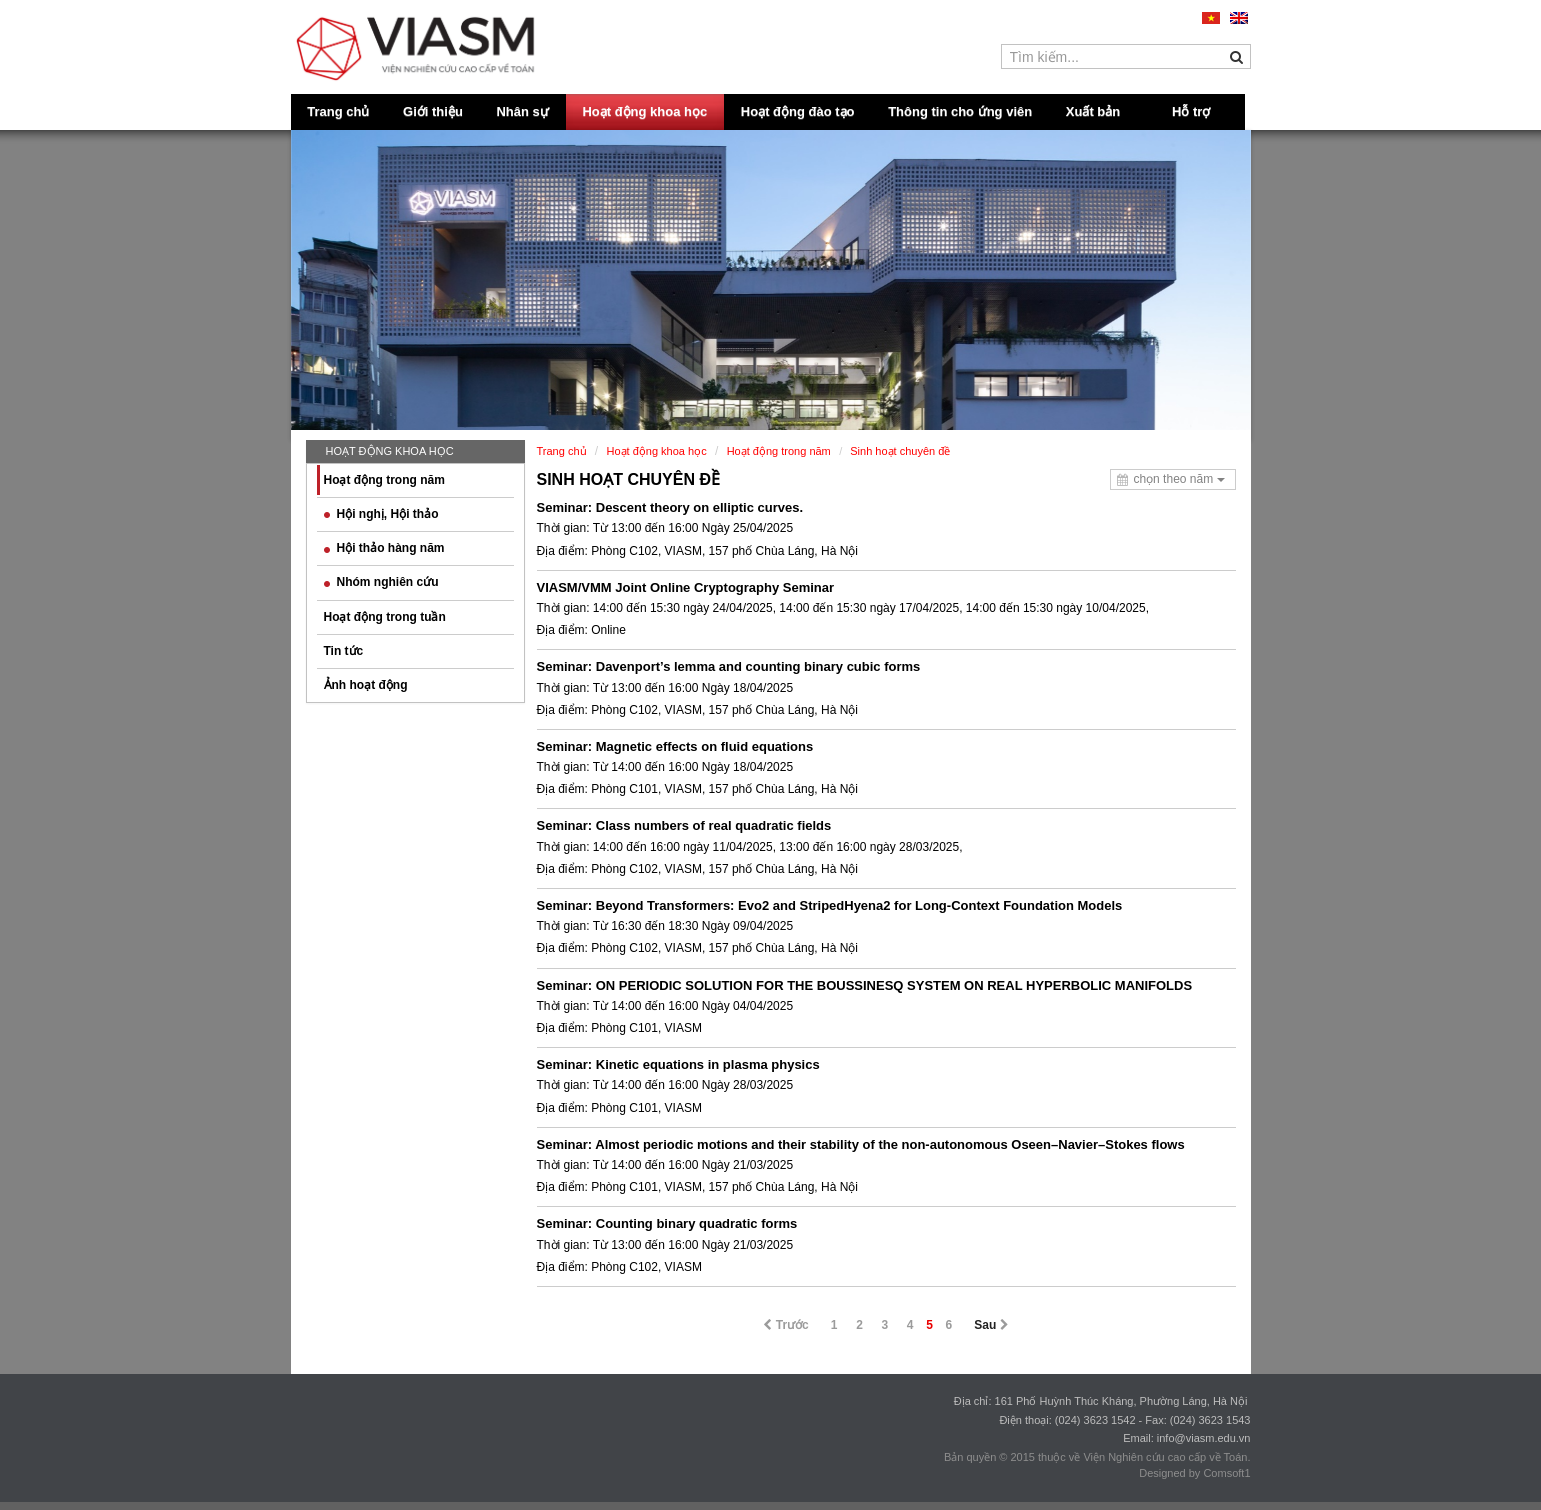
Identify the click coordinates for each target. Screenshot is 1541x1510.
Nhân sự (522, 111)
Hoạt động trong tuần (385, 617)
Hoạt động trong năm (384, 480)
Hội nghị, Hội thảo (381, 514)
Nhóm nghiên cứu (381, 582)
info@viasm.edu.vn (1204, 1438)
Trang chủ (338, 111)
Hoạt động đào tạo (798, 111)
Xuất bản (1093, 111)
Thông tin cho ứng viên (960, 111)
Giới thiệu (433, 111)
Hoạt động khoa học (644, 111)
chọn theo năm (1178, 479)
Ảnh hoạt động (366, 685)
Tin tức (344, 651)
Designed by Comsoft (1191, 1473)
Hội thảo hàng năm (384, 548)
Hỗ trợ (1191, 111)
